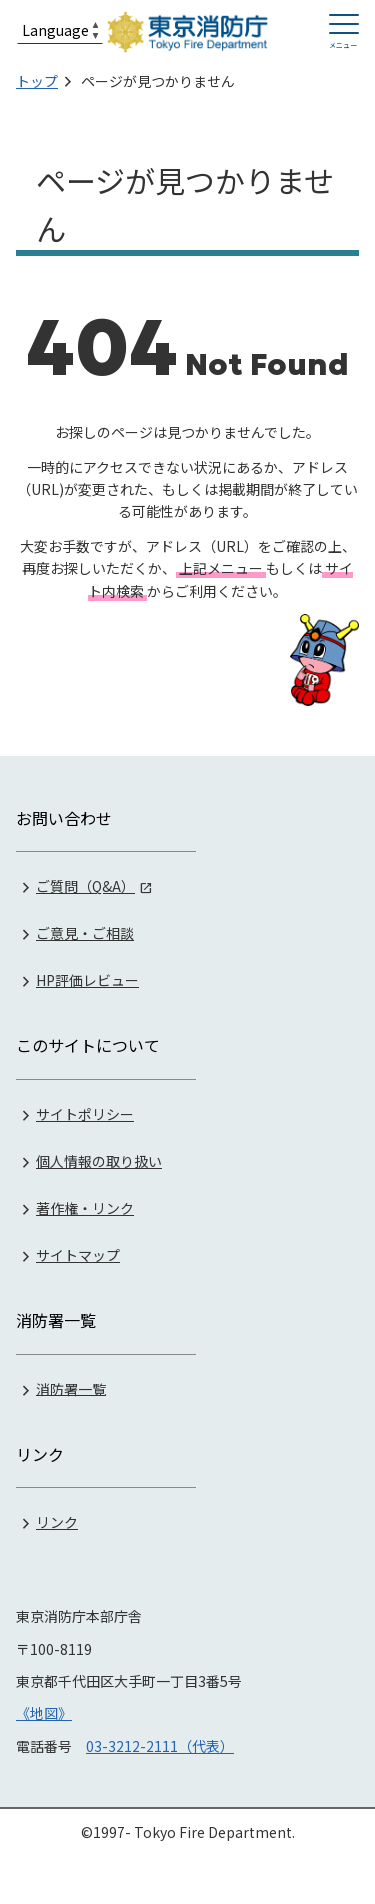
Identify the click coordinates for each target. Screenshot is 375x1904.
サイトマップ (78, 1255)
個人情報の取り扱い (99, 1161)
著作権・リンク (85, 1208)
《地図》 (44, 1713)
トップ (37, 81)
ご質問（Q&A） (85, 886)
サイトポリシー (85, 1114)
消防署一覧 (71, 1388)
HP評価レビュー (87, 980)
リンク (57, 1522)
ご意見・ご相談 (85, 933)
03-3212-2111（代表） (160, 1746)
